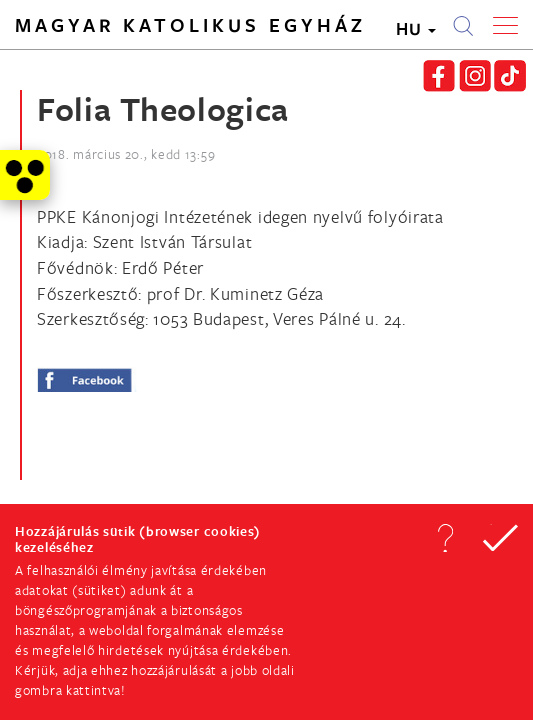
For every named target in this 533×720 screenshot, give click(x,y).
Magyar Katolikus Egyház (190, 25)
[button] (445, 538)
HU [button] (416, 28)
